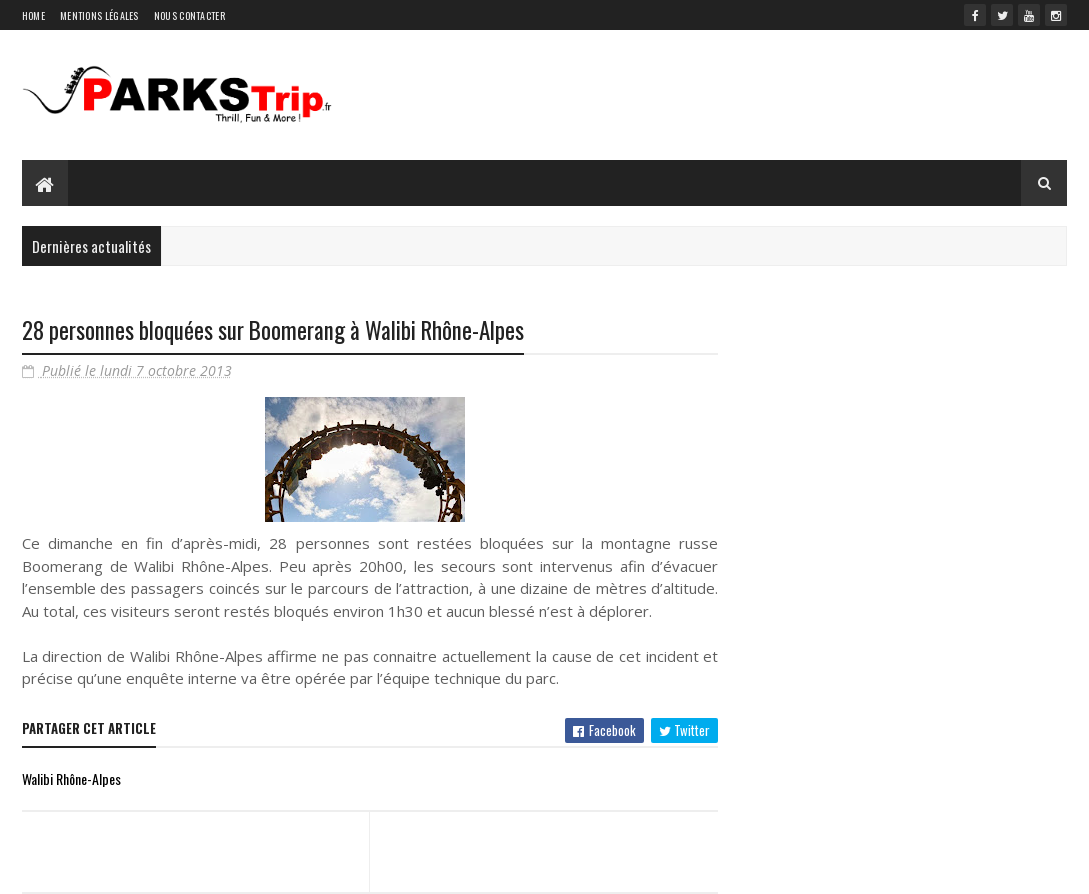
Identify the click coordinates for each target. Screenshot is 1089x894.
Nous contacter (189, 15)
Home (33, 15)
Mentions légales (99, 15)
